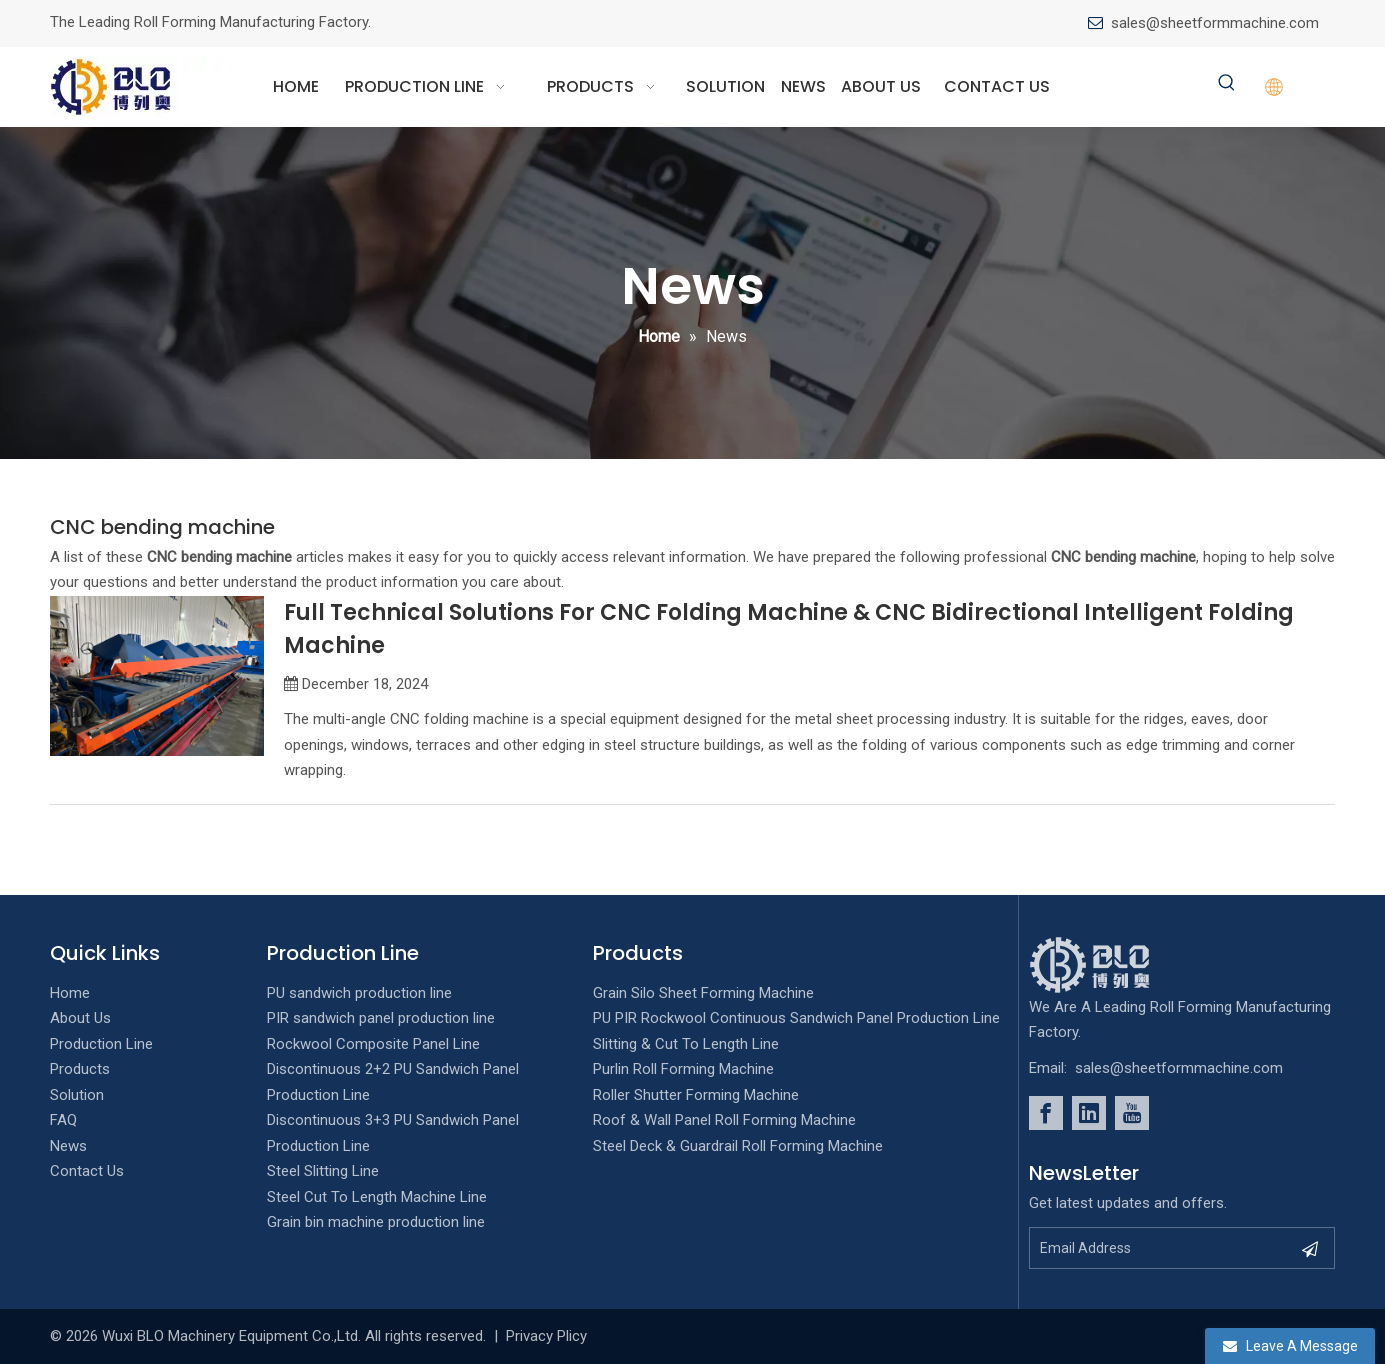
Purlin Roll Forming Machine (683, 1069)
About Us (80, 1018)
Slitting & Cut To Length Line (686, 1044)
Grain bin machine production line (376, 1222)
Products (80, 1069)
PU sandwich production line (359, 993)
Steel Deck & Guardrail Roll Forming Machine (738, 1146)
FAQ (63, 1120)
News (68, 1146)
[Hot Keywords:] (1227, 84)
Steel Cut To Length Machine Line (377, 1197)
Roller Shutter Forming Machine (696, 1095)
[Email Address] (1160, 1248)
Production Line (101, 1044)
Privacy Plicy (546, 1336)
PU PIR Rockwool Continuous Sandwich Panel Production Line (796, 1018)
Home (70, 993)
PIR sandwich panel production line (381, 1018)
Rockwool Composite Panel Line (373, 1044)
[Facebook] (1046, 1113)
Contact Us (87, 1171)
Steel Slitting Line (323, 1171)
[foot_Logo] (1120, 965)
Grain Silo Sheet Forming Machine (703, 993)
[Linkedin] (1089, 1113)
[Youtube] (1132, 1113)
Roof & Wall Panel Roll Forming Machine (724, 1120)
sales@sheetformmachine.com (1215, 23)
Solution (77, 1095)
